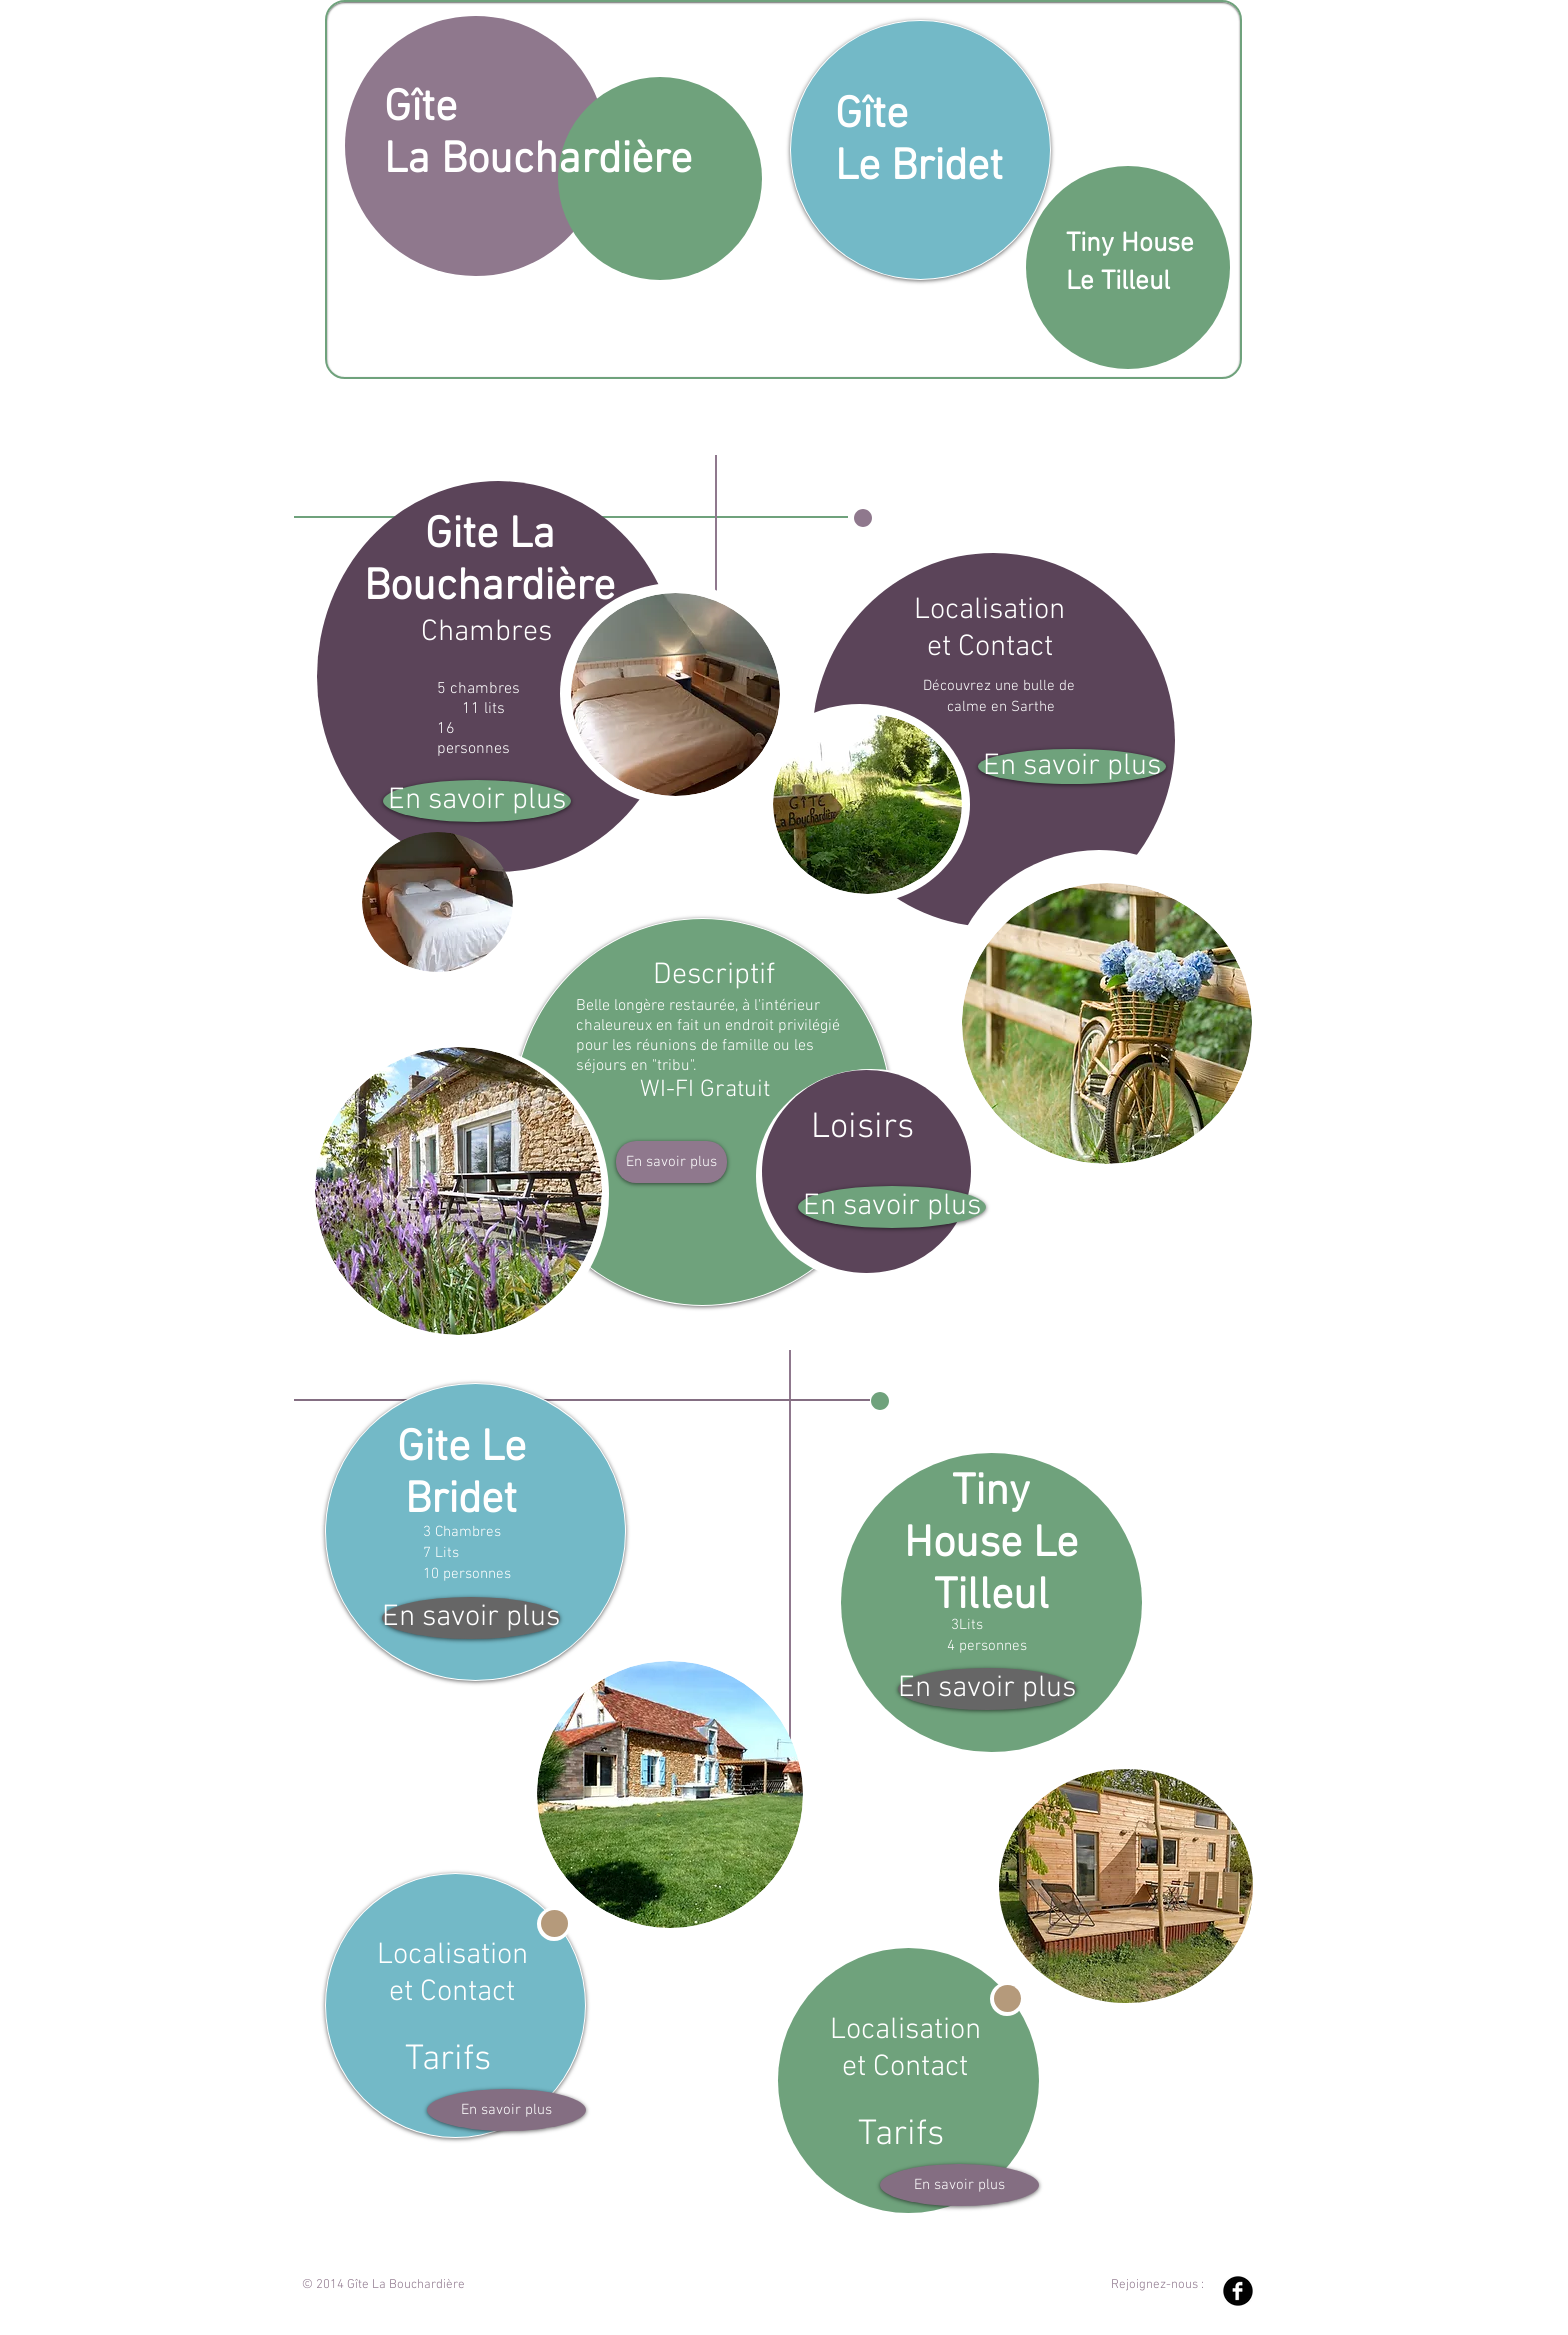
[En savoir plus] (477, 801)
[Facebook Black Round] (1238, 2291)
